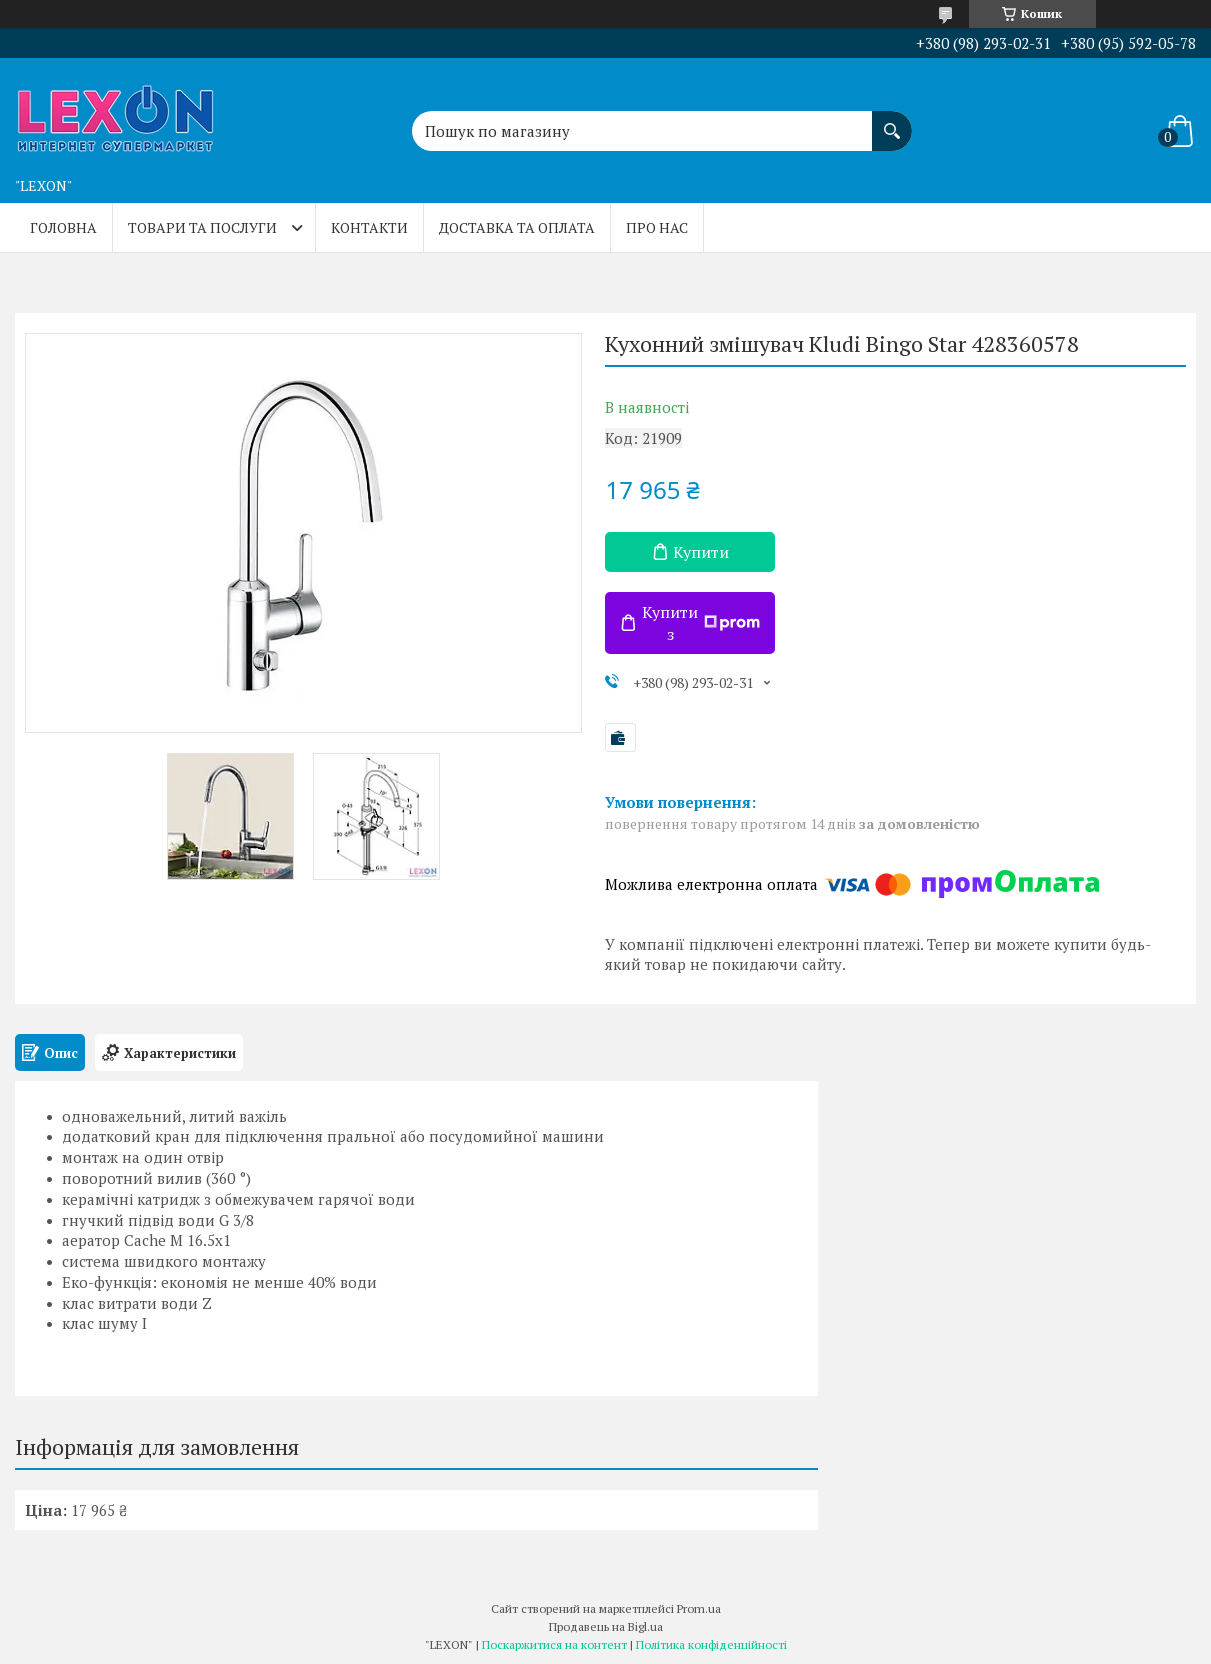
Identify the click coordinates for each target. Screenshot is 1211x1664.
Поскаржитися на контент (554, 1644)
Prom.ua (699, 1608)
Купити (701, 552)
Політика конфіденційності (711, 1644)
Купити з (701, 623)
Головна (63, 227)
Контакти (369, 227)
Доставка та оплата (517, 227)
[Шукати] (892, 121)
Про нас (657, 227)
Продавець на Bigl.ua (606, 1626)
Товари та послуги (202, 227)
